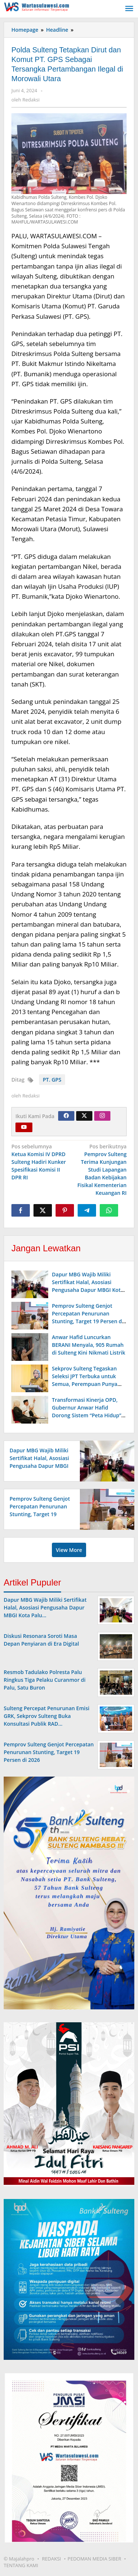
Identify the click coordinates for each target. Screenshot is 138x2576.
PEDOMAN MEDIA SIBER (94, 2558)
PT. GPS (52, 1079)
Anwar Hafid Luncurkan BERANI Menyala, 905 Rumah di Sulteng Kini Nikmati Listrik (88, 1345)
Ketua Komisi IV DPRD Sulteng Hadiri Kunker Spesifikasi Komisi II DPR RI (39, 1161)
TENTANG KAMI (21, 2565)
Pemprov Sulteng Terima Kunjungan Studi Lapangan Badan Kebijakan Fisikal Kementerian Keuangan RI (99, 1169)
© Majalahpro (19, 2558)
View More (69, 1549)
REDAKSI (51, 2558)
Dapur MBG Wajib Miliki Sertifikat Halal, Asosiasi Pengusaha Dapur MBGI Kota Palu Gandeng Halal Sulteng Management (88, 1290)
